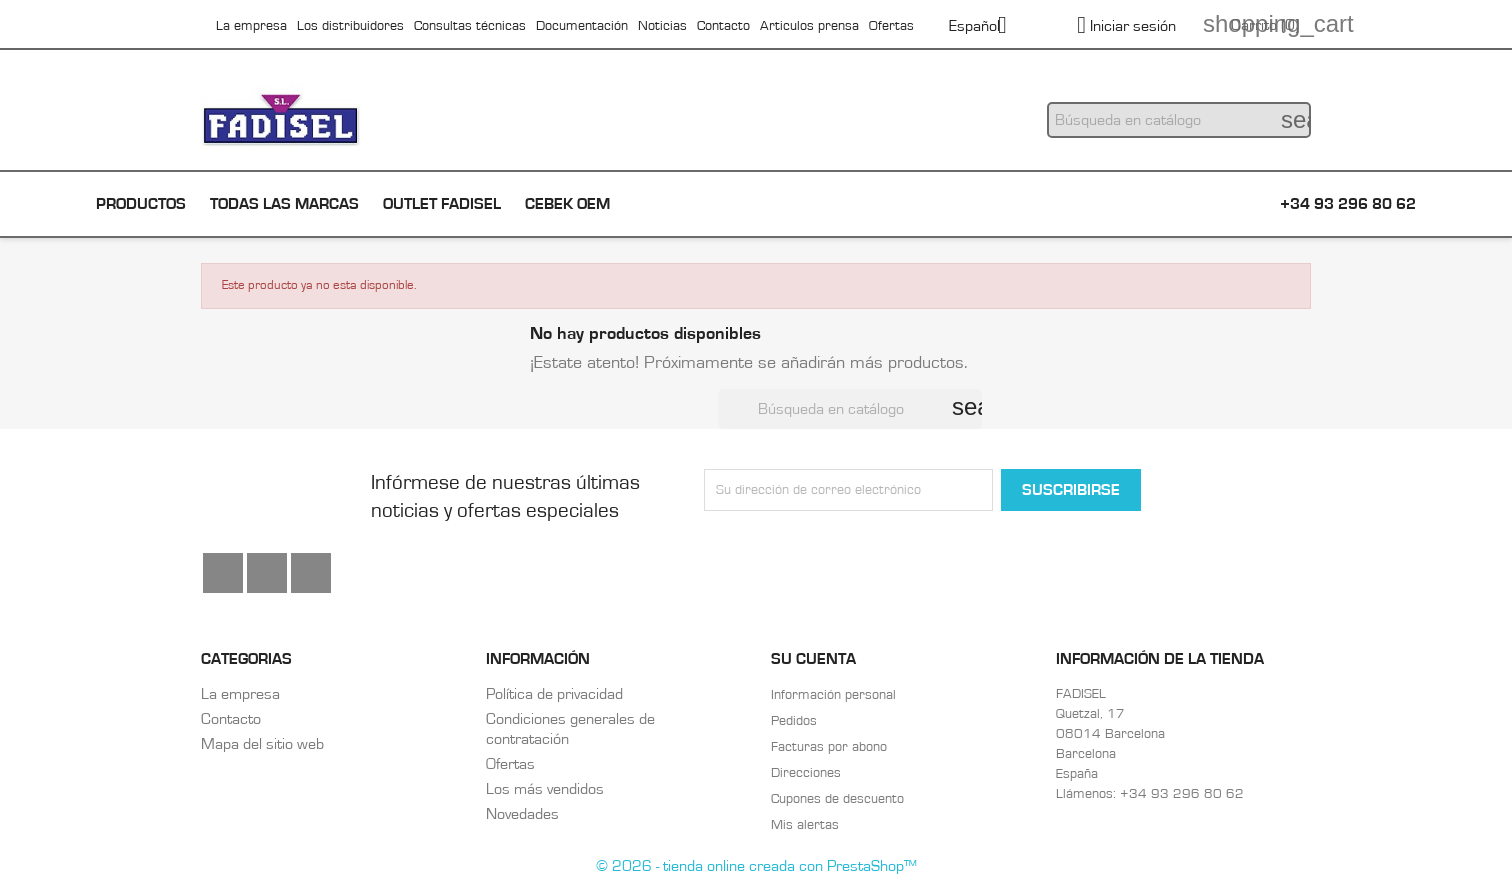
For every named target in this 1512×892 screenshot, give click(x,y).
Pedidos (794, 721)
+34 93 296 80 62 (1348, 204)
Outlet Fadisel (442, 204)
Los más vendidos (545, 789)
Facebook (223, 573)
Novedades (522, 814)
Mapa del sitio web (262, 744)
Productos (141, 204)
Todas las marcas (284, 204)
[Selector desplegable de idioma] (985, 27)
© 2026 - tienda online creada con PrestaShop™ (756, 866)
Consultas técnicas (470, 26)
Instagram (311, 573)
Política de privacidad (554, 694)
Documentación (582, 26)
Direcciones (806, 773)
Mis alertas (805, 825)
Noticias (662, 26)
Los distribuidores (350, 26)
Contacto (723, 26)
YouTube (267, 573)
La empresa (251, 26)
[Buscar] (1179, 120)
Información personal (833, 695)
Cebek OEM (567, 204)
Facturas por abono (829, 747)
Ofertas (891, 26)
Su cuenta (813, 659)
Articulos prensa (809, 26)
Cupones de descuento (837, 799)
